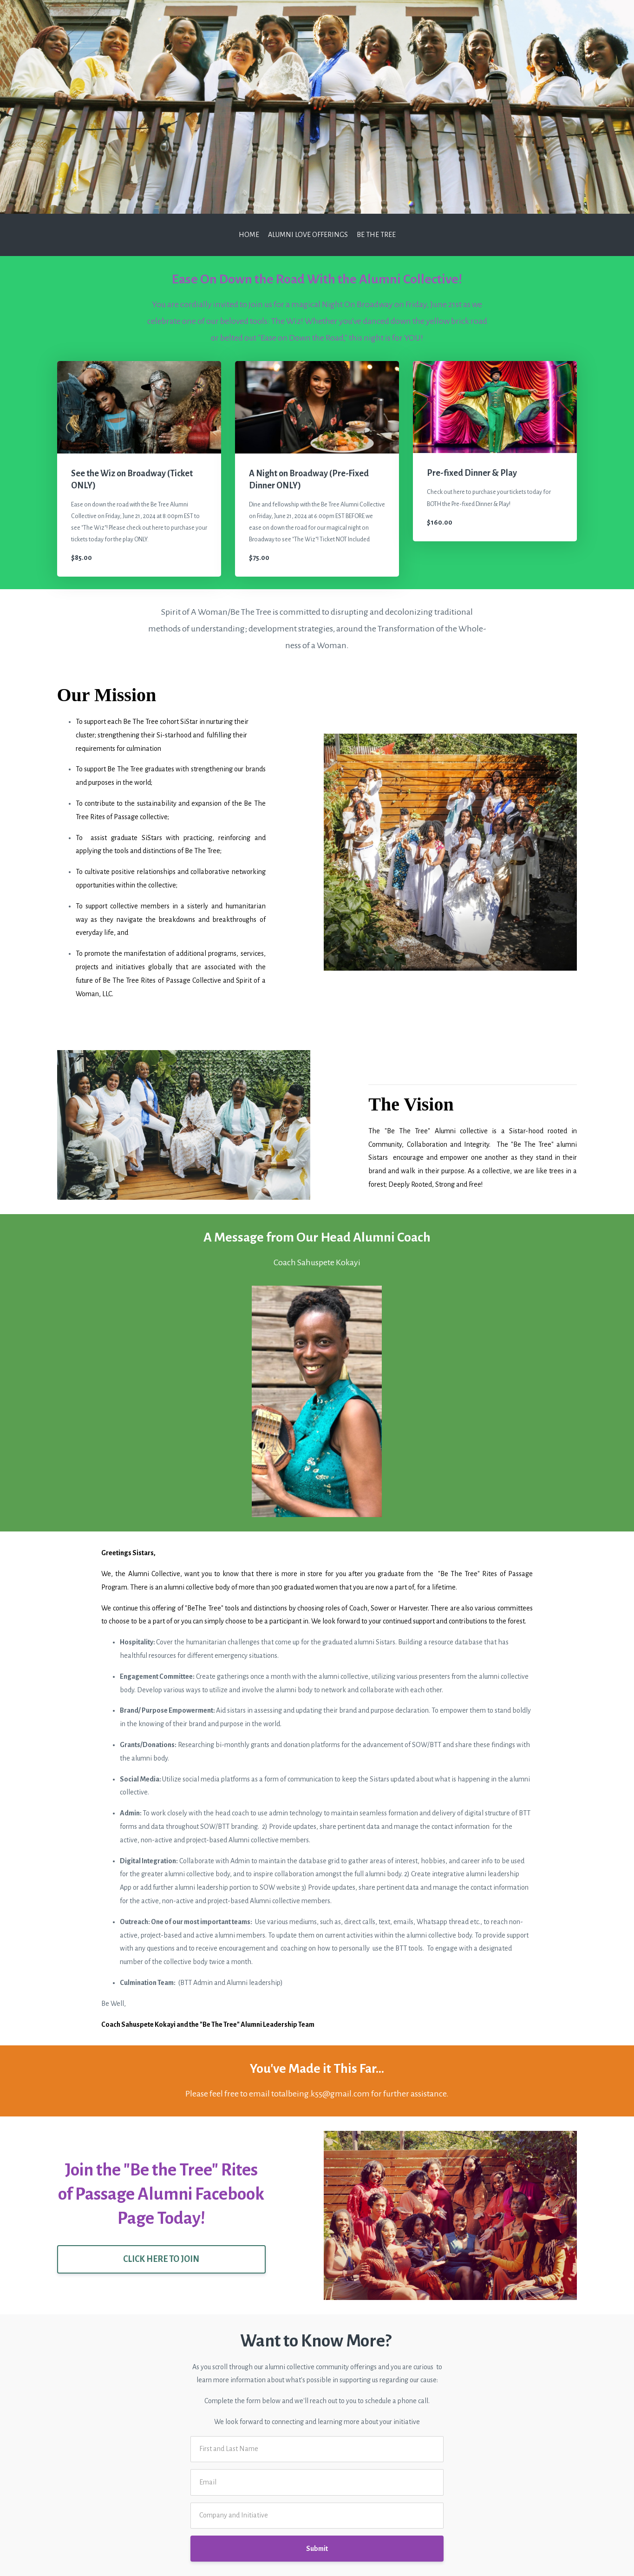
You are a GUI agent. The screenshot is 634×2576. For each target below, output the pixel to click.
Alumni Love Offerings (308, 234)
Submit (317, 2548)
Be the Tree (376, 234)
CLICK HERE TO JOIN (161, 2259)
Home (249, 234)
